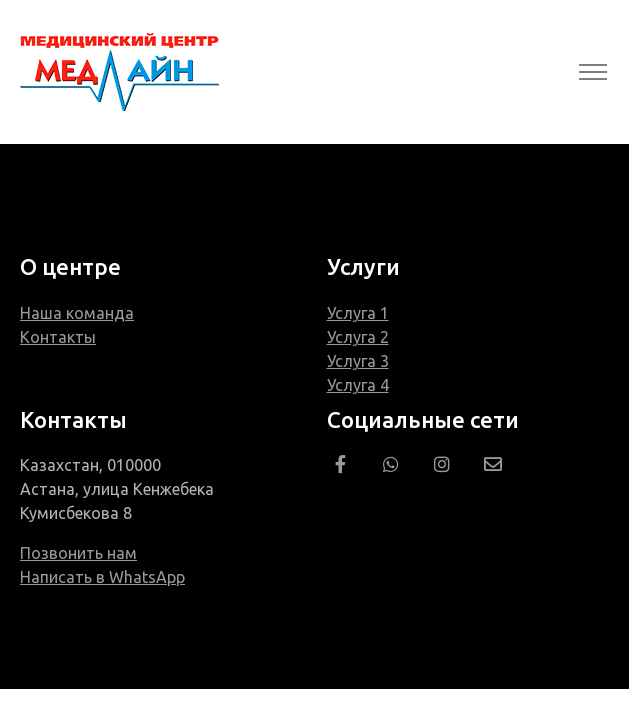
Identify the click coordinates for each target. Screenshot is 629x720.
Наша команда (77, 313)
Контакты (58, 337)
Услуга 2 (358, 337)
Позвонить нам (78, 553)
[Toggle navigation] (592, 72)
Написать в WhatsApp (102, 577)
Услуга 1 (358, 313)
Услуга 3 (358, 361)
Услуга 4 (358, 385)
